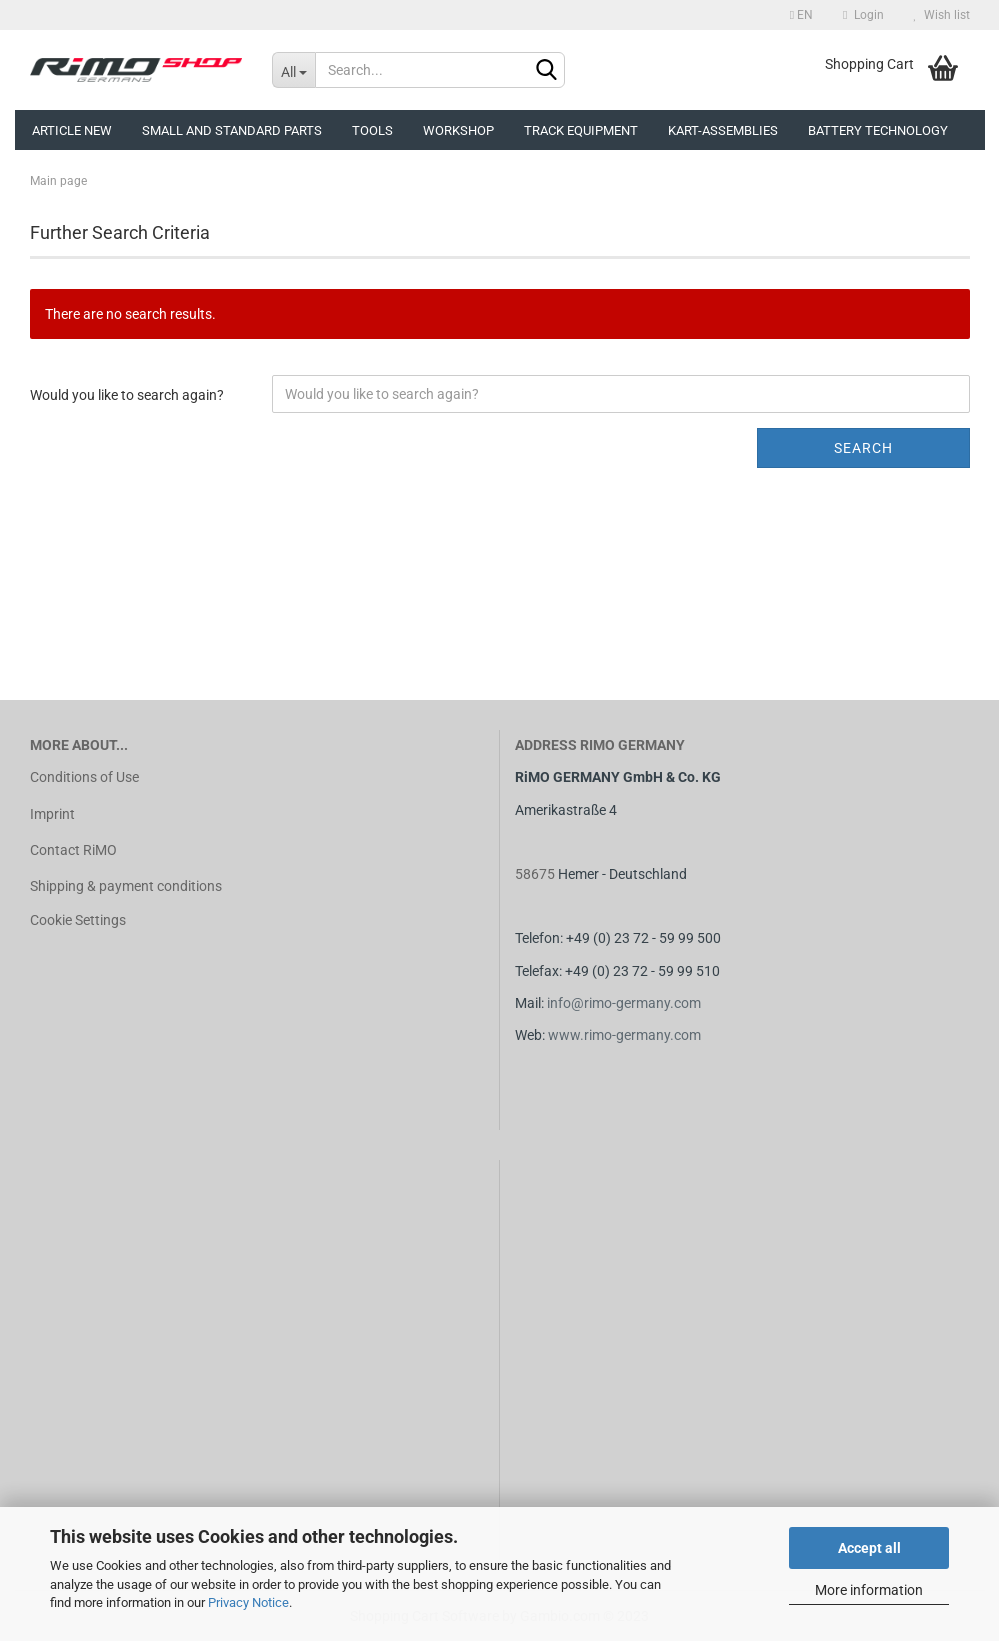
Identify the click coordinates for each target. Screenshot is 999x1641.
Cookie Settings (78, 920)
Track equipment (581, 130)
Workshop (458, 130)
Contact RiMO (73, 850)
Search (863, 448)
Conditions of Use (84, 777)
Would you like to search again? (127, 395)
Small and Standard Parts (232, 130)
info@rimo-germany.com (624, 1003)
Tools (372, 130)
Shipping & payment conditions (126, 886)
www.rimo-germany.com (624, 1035)
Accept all (869, 1548)
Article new (72, 130)
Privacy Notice (248, 1602)
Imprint (52, 814)
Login (863, 15)
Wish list (942, 15)
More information (869, 1590)
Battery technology (878, 130)
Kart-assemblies (723, 130)
